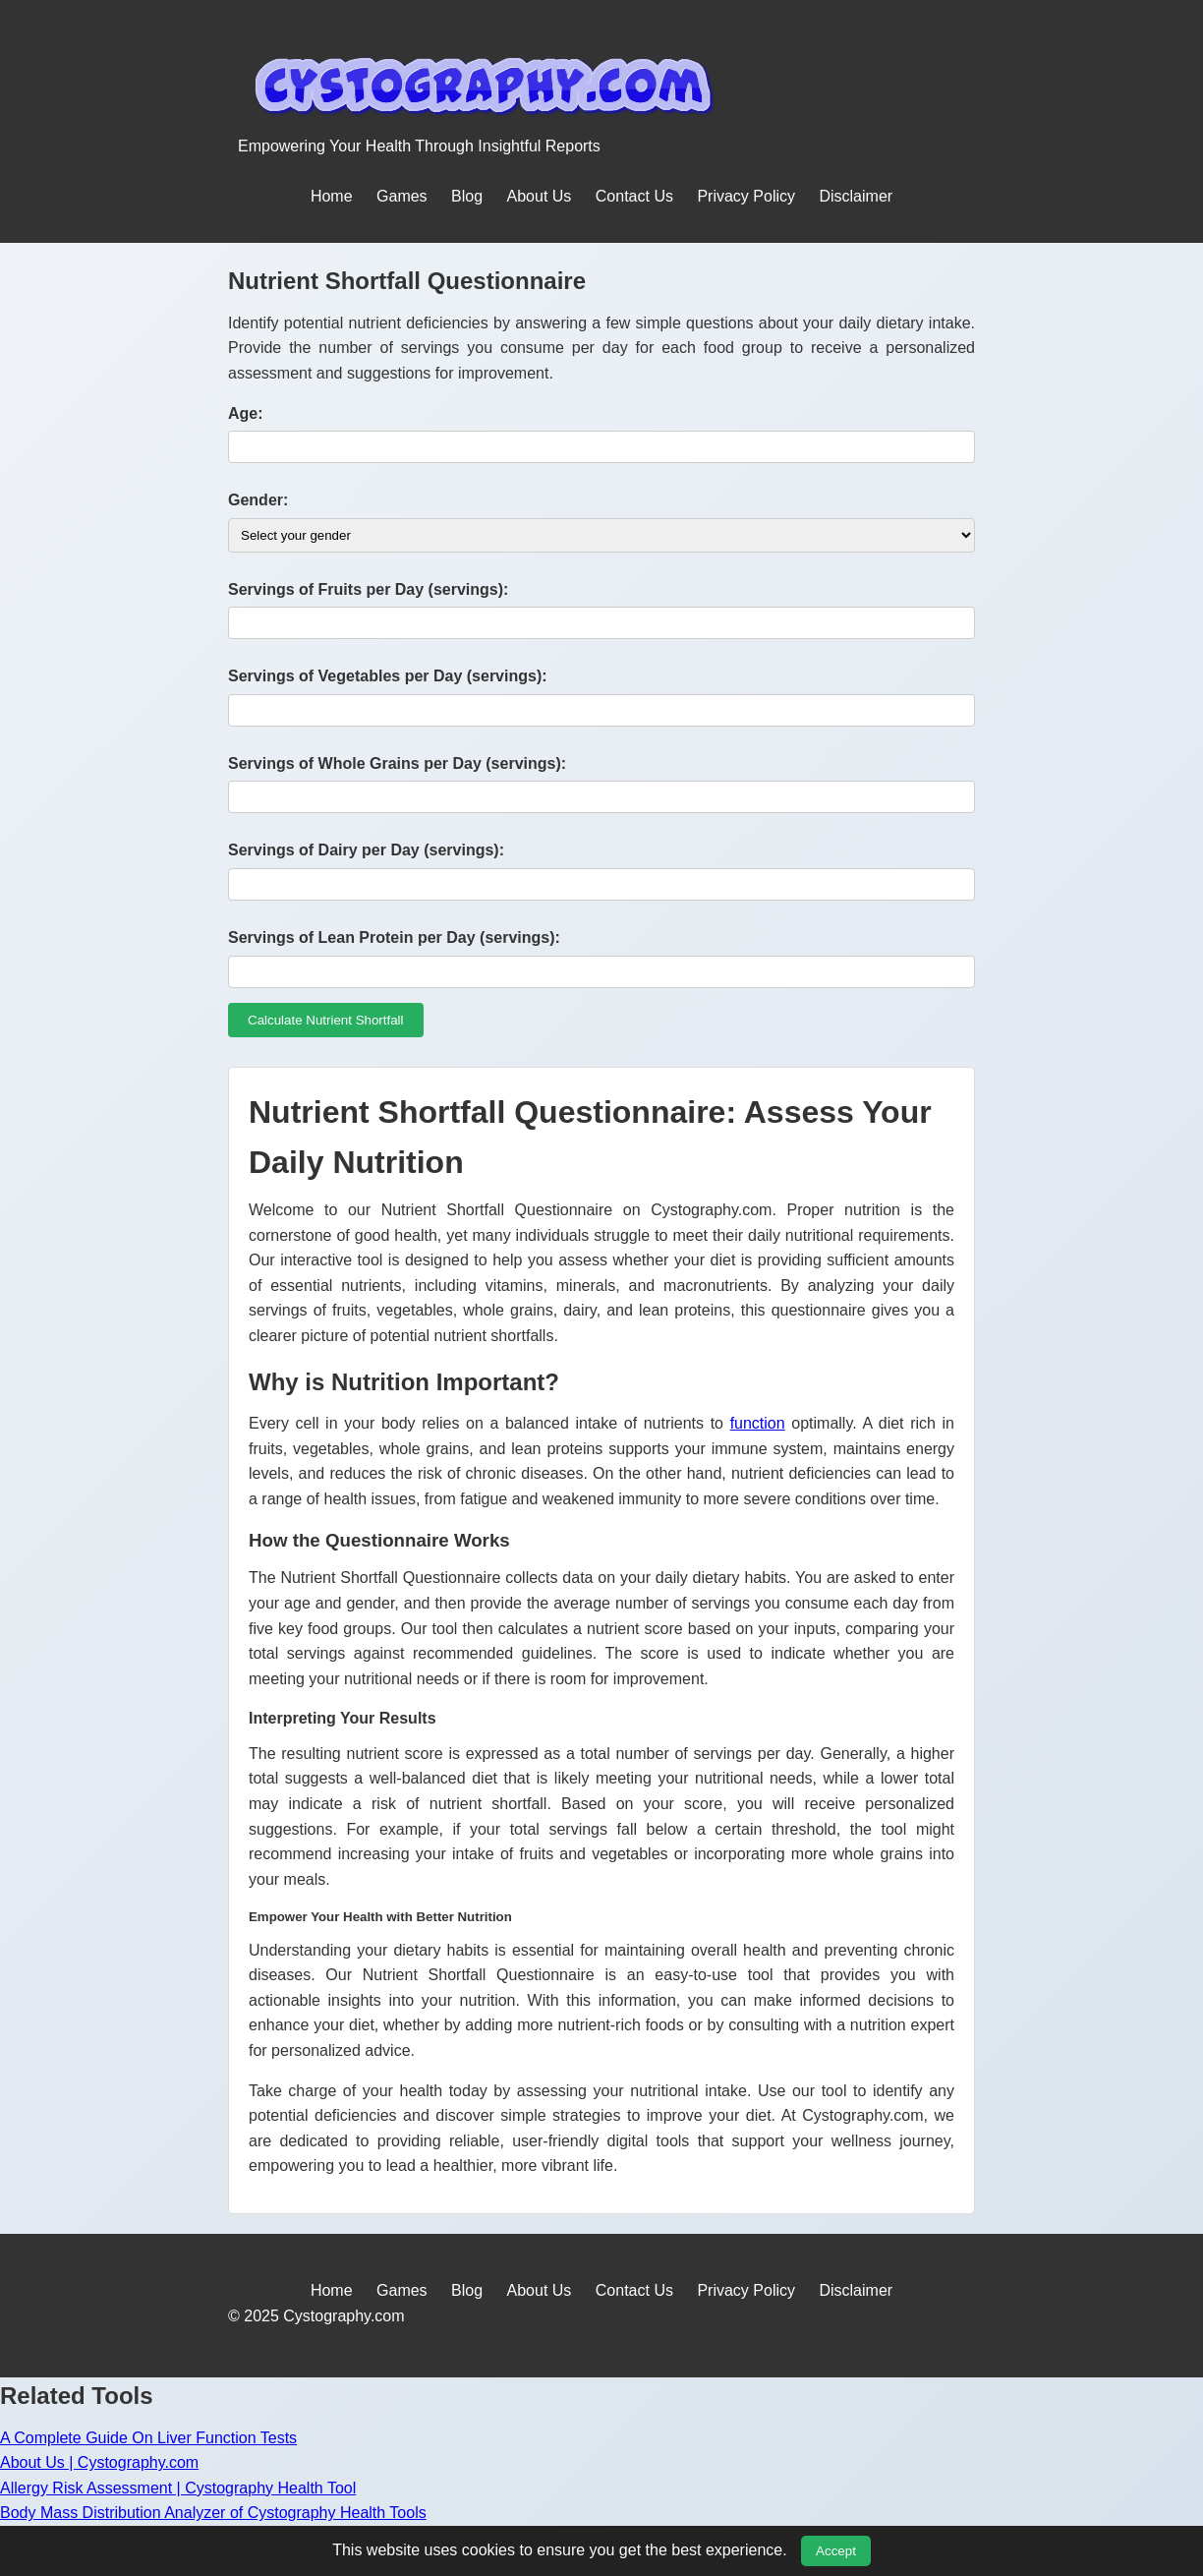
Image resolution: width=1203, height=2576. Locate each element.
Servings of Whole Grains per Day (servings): (397, 763)
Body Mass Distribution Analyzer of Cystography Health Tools (213, 2512)
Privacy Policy (746, 196)
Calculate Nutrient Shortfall (326, 1020)
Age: (245, 413)
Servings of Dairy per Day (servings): (366, 850)
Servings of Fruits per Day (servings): (368, 589)
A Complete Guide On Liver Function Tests (148, 2438)
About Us (539, 196)
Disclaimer (855, 196)
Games (402, 196)
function (757, 1423)
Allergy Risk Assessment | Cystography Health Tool (178, 2488)
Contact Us (634, 196)
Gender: (258, 500)
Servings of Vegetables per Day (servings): (387, 676)
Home (332, 196)
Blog (467, 196)
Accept (836, 2551)
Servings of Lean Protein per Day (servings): (394, 937)
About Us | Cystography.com (99, 2462)
